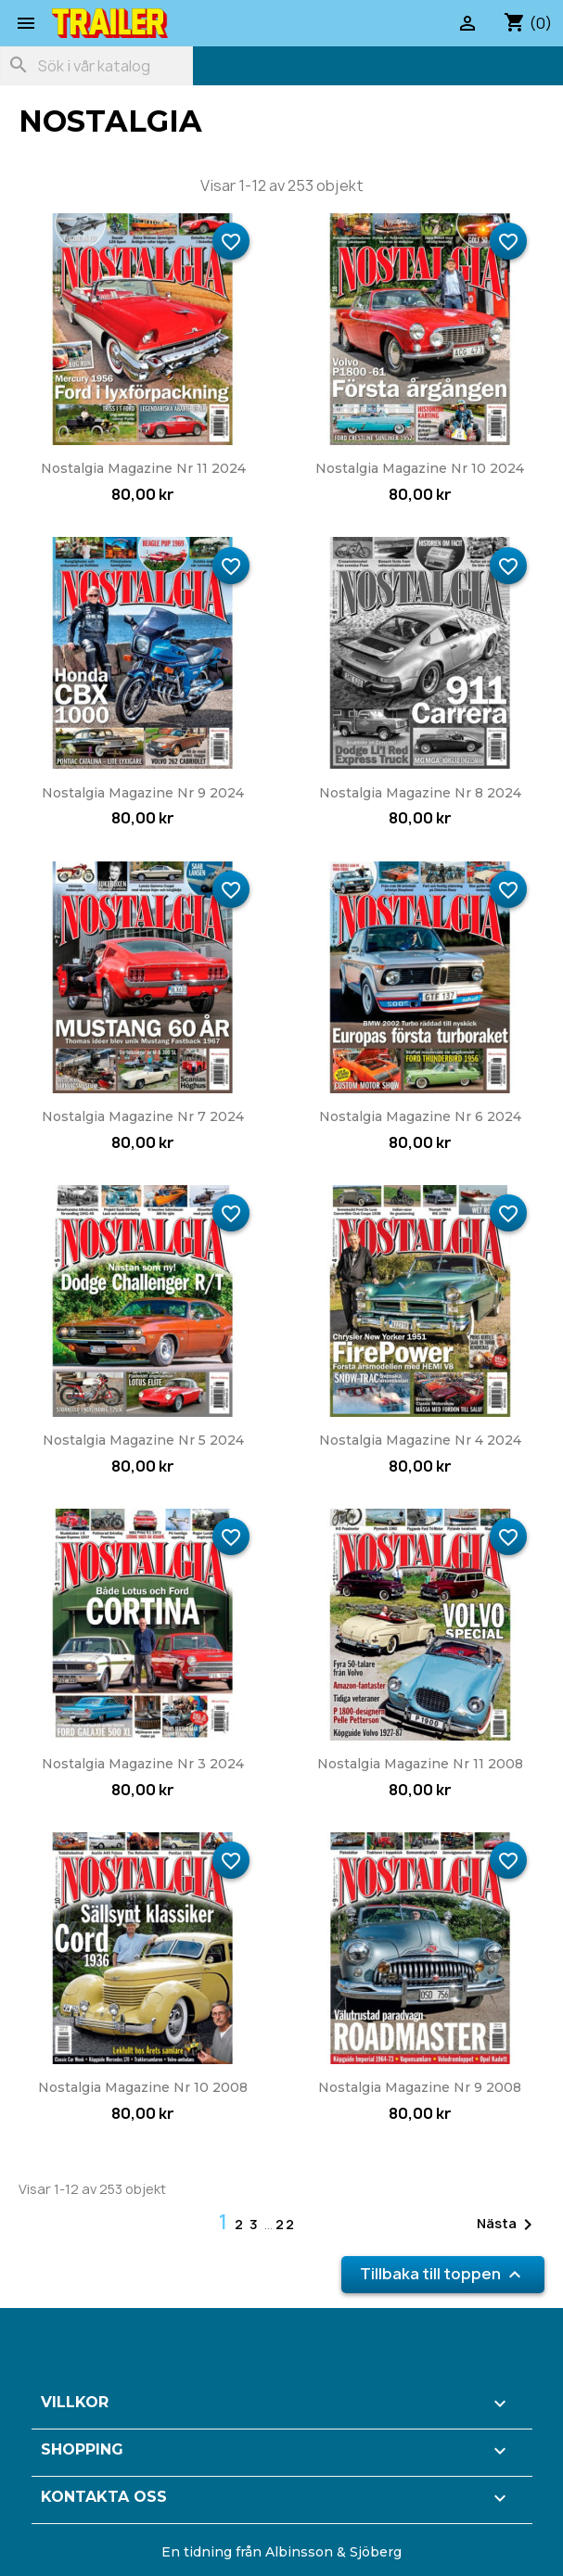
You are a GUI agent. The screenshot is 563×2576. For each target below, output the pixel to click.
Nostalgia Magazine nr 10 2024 (419, 468)
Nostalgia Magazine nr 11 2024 (143, 468)
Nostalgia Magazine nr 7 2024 (143, 1116)
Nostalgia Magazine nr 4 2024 (420, 1440)
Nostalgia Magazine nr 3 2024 (143, 1763)
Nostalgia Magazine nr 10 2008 (143, 2087)
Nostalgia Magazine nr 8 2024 (420, 792)
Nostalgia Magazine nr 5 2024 (143, 1440)
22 (285, 2224)
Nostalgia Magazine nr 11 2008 (420, 1763)
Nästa (508, 2224)
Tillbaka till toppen (443, 2275)
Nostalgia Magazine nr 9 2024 (143, 792)
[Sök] (96, 65)
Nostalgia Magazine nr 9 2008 (419, 2087)
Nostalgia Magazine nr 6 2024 (420, 1116)
